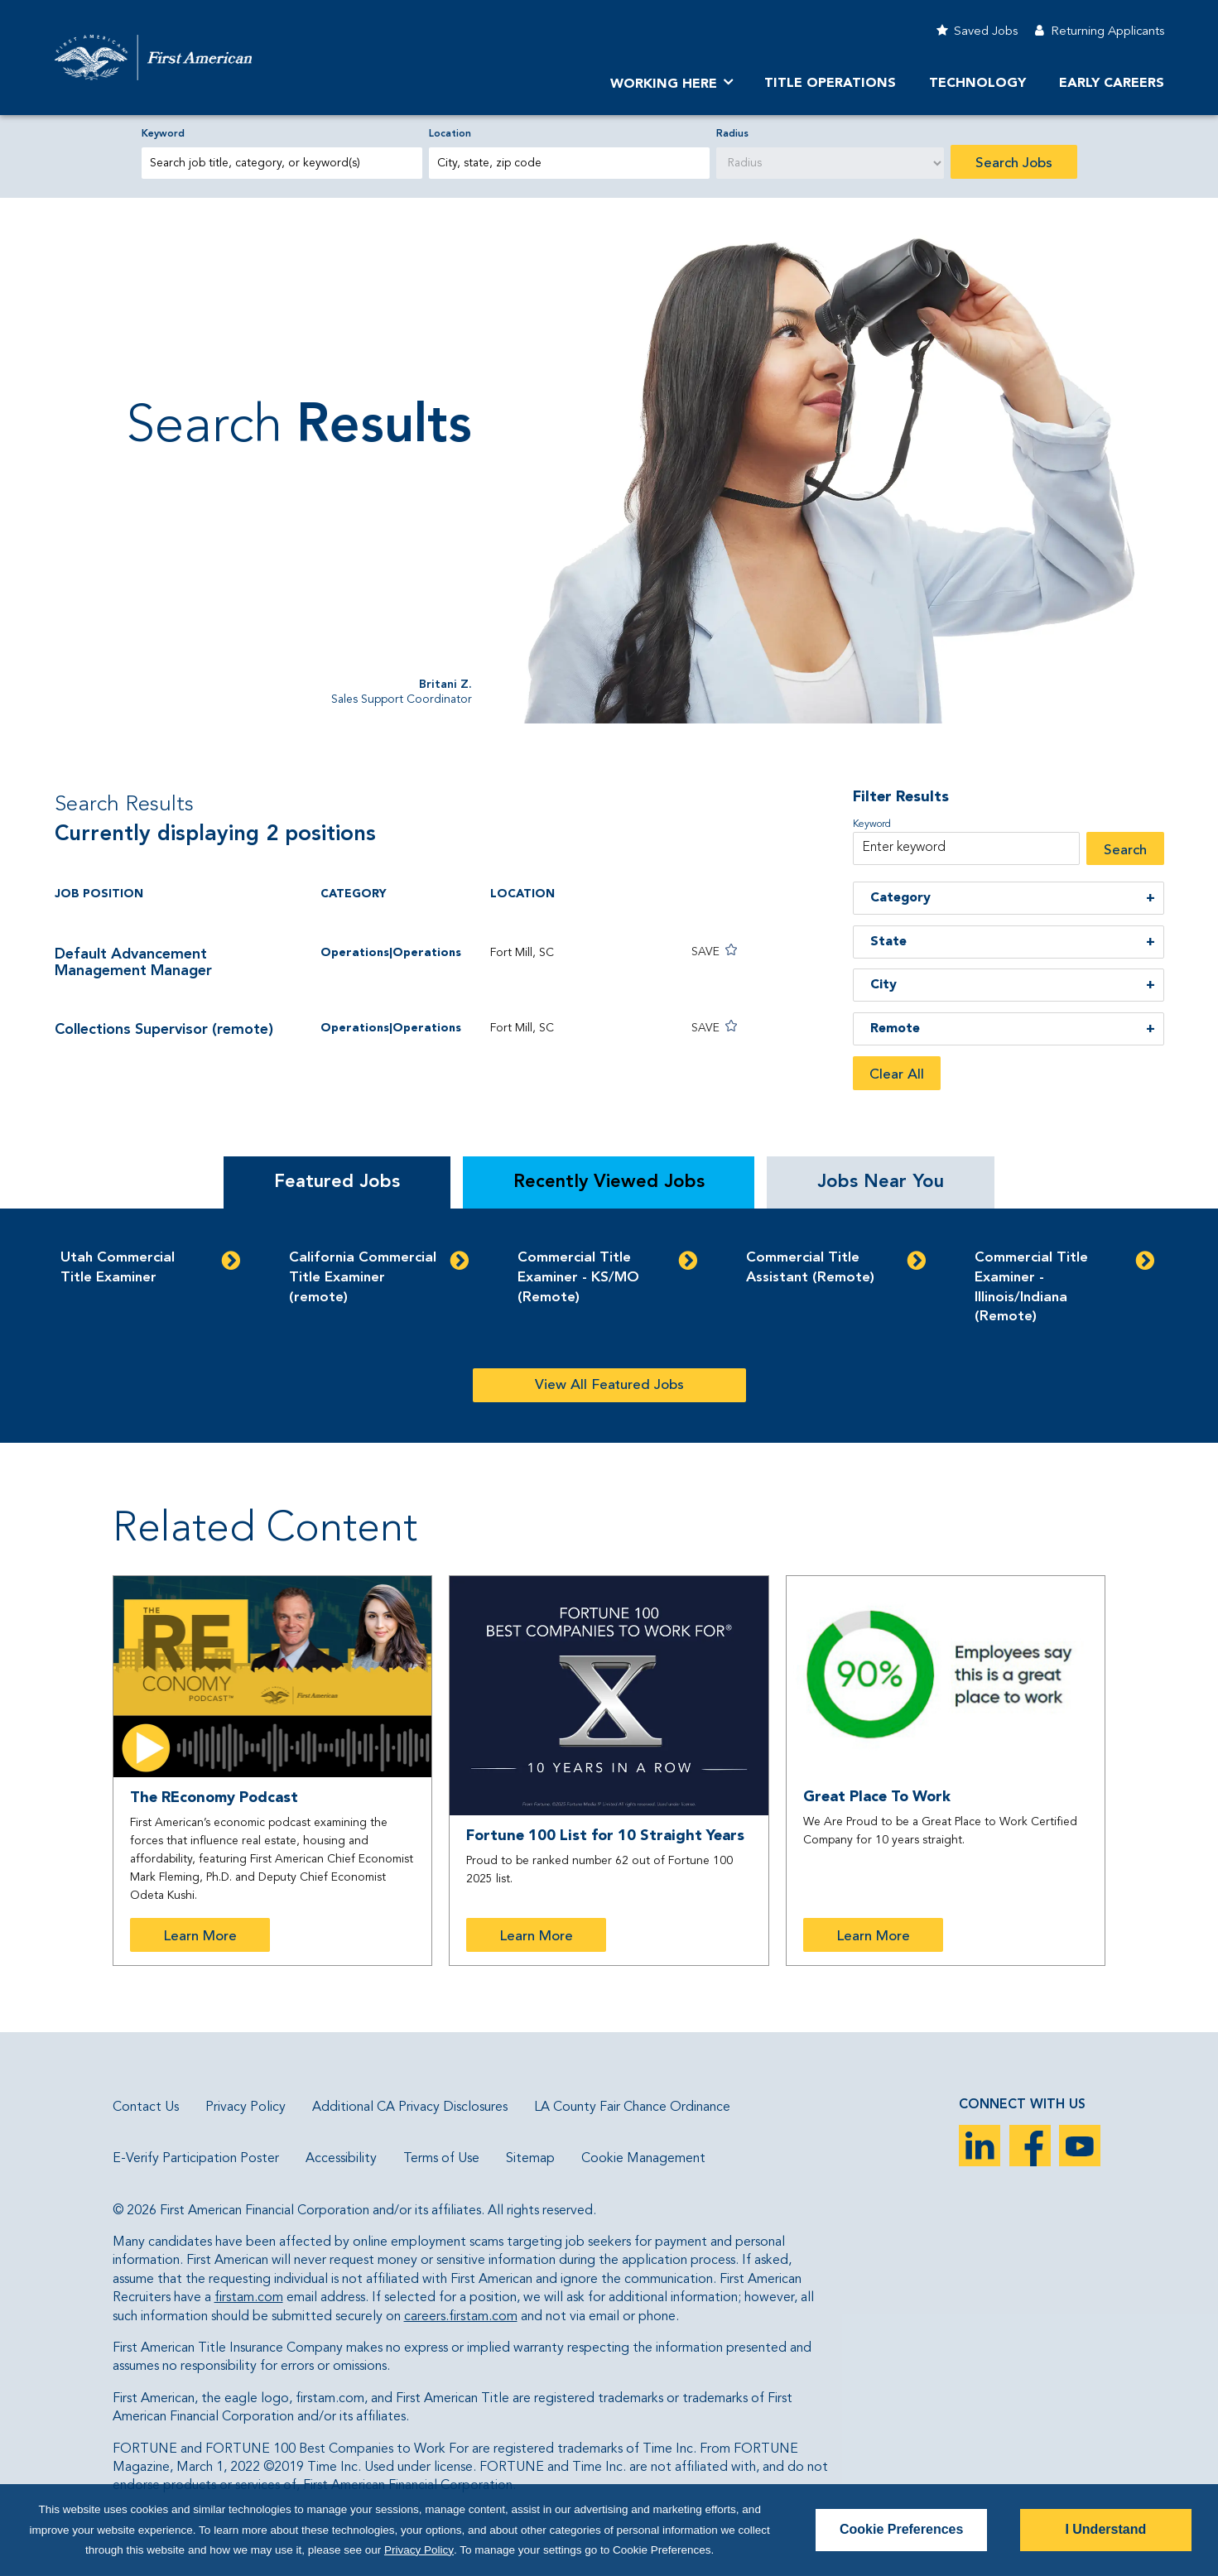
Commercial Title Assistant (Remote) (810, 1268)
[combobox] (569, 163)
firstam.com (248, 2297)
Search (1125, 850)
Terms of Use (441, 2158)
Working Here (663, 84)
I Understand (1105, 2529)
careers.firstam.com (461, 2317)
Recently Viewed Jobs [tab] (609, 1182)
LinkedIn (979, 2145)
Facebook (1030, 2145)
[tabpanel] (609, 1326)
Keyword (163, 134)
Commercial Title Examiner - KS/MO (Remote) (578, 1278)
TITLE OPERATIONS (830, 83)
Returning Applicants (1107, 32)
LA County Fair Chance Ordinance (632, 2107)
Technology (977, 83)
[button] (701, 951)
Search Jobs (1013, 163)
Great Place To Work (877, 1797)
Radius (732, 134)
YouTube (1079, 2145)
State (888, 942)
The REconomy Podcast (214, 1797)
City (883, 985)
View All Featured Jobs (609, 1385)
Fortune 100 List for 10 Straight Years (605, 1836)
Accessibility (341, 2158)
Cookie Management (643, 2158)
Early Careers (1111, 83)
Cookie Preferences (901, 2529)
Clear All (896, 1075)
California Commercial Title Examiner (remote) (362, 1278)
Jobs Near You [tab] (880, 1182)
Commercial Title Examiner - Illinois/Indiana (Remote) (1031, 1287)
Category (900, 898)
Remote (895, 1029)
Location (450, 134)
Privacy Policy (245, 2107)
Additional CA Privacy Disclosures (410, 2107)
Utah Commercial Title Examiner (117, 1268)
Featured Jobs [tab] (337, 1182)
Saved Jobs (986, 32)
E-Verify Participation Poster (196, 2158)
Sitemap (530, 2158)
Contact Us (146, 2107)
